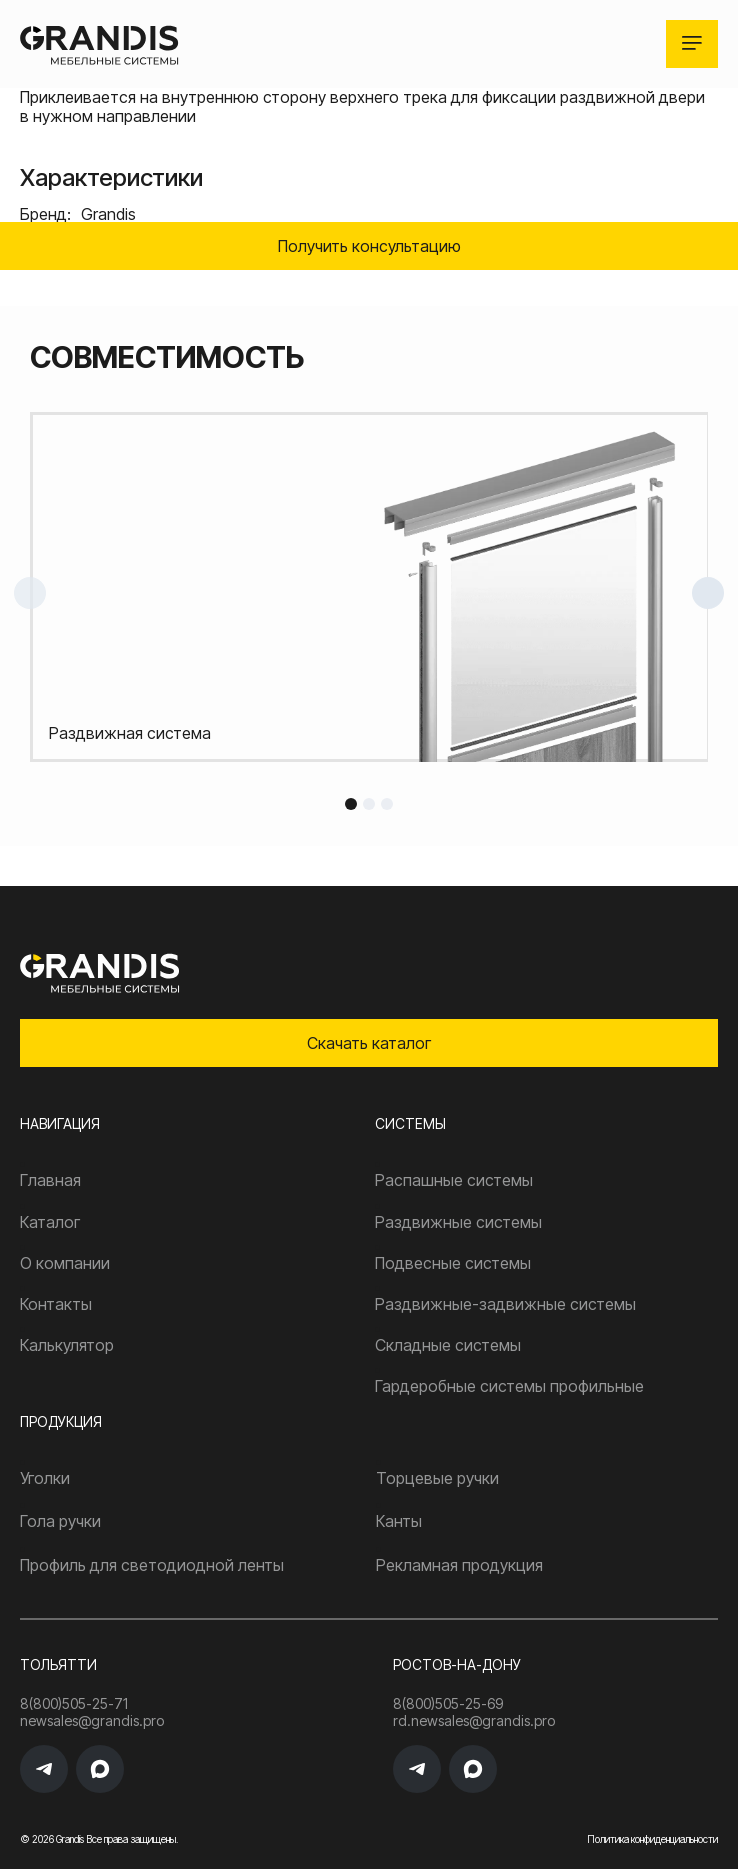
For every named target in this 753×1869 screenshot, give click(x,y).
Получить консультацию (369, 246)
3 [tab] (387, 804)
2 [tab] (369, 804)
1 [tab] (351, 804)
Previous (30, 593)
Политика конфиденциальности (652, 1839)
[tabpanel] (369, 587)
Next (708, 593)
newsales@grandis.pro (92, 1721)
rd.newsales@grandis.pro (474, 1721)
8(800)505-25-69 (448, 1704)
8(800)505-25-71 (74, 1704)
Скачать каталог (369, 1043)
